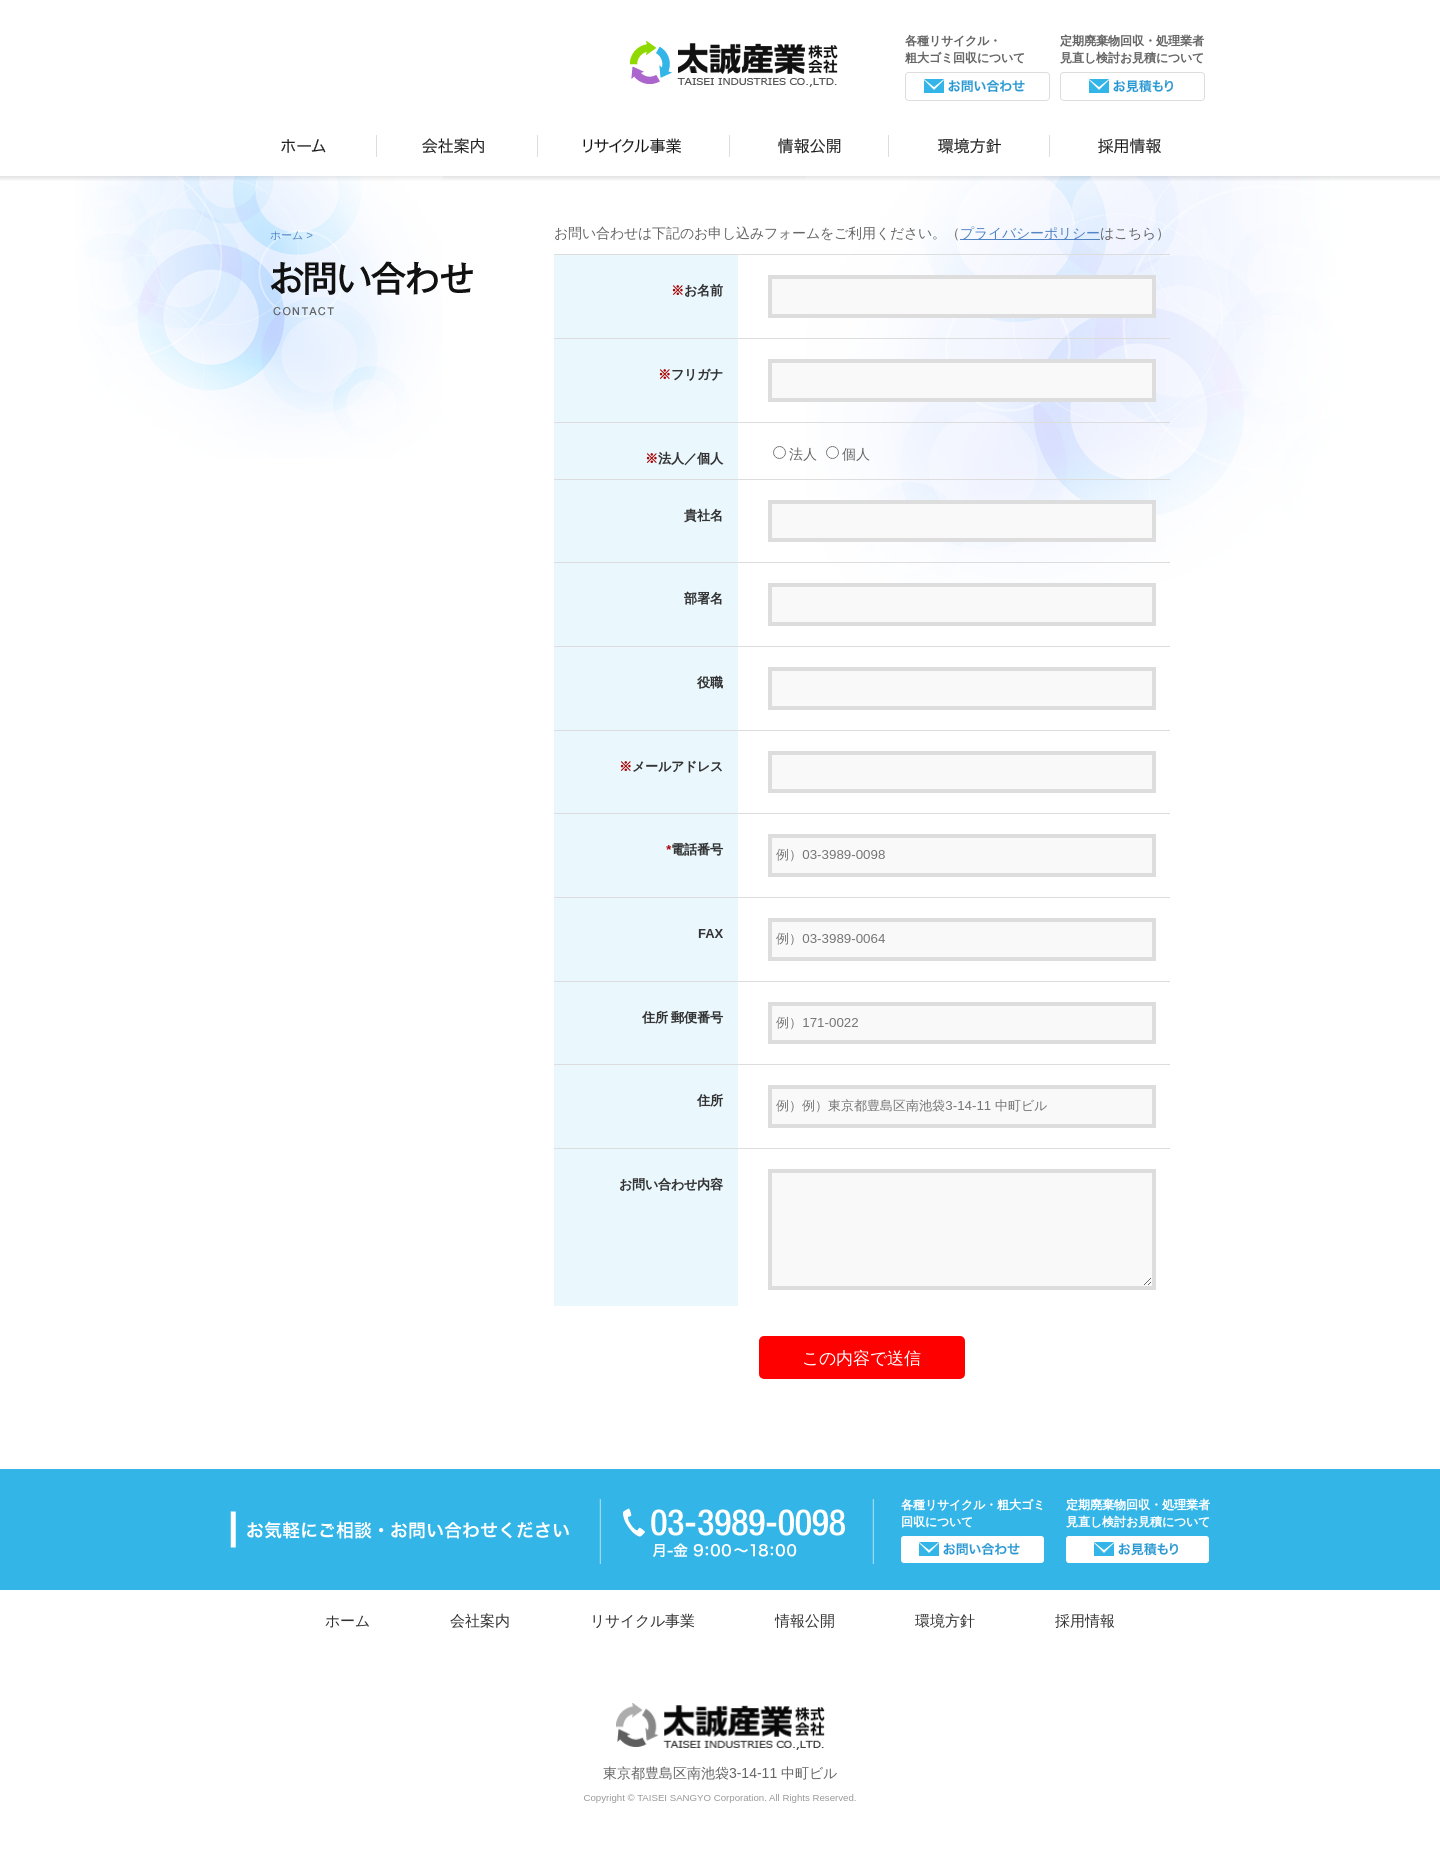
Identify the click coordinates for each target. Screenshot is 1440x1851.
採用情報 (1130, 141)
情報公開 (809, 141)
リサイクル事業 (634, 141)
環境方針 (969, 141)
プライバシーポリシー (1030, 233)
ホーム (303, 141)
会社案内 (457, 141)
